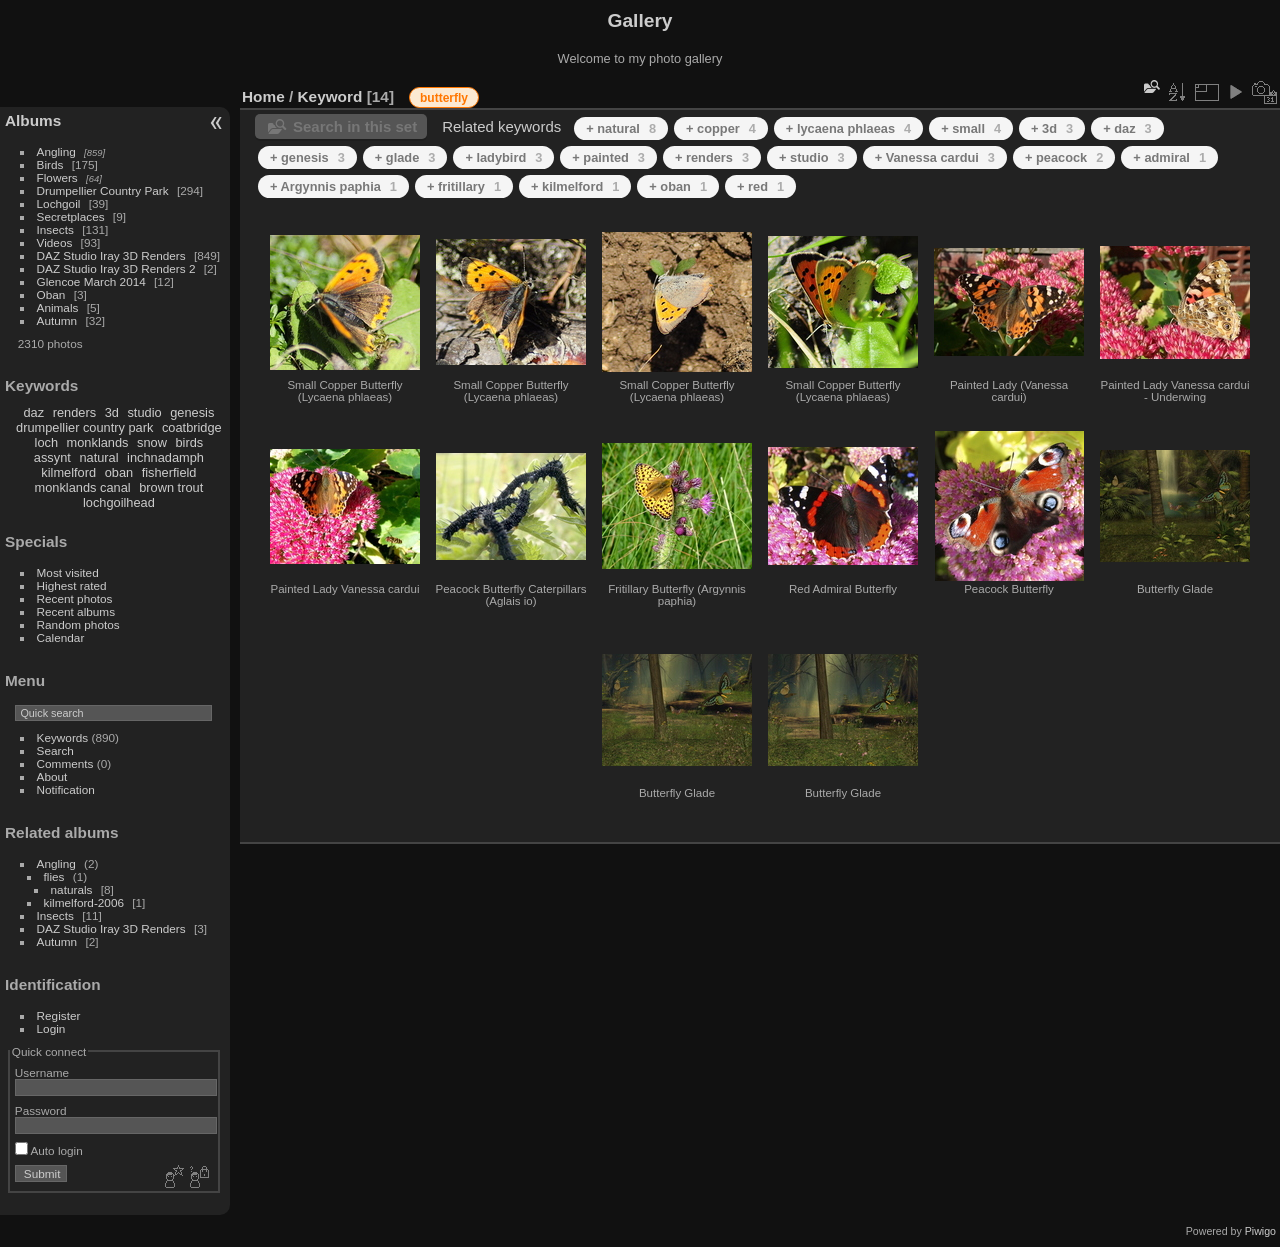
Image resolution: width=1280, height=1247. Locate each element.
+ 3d (1052, 128)
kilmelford (68, 472)
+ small (971, 128)
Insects (55, 229)
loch (46, 442)
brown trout (171, 487)
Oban (51, 294)
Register (59, 1015)
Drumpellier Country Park (103, 190)
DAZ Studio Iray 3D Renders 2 (116, 268)
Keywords (63, 737)
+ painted (608, 157)
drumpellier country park (84, 427)
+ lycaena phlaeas (848, 128)
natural (98, 457)
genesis (192, 412)
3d (112, 412)
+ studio (812, 157)
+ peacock (1064, 157)
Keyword (330, 96)
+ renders (712, 157)
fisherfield (169, 472)
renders (74, 412)
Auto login (49, 1150)
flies (54, 876)
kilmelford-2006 (84, 902)
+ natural (621, 128)
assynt (52, 457)
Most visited (68, 572)
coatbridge (192, 427)
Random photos (78, 624)
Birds (50, 164)
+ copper (721, 128)
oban (119, 472)
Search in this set (355, 126)
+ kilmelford (575, 186)
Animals (58, 307)
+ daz (1127, 128)
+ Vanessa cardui (935, 157)
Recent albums (76, 611)
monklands (98, 442)
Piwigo (1260, 1231)
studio (144, 412)
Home (263, 96)
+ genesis (307, 157)
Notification (66, 789)
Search (55, 750)
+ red (760, 186)
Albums (33, 120)
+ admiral (1169, 157)
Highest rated (72, 585)
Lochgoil (59, 203)
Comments (65, 763)
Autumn (57, 320)
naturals (72, 889)
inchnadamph (165, 457)
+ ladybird (503, 157)
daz (34, 412)
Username (42, 1072)
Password (41, 1110)
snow (152, 442)
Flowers (57, 177)
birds (189, 442)
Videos (55, 242)
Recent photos (75, 598)
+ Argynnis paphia (333, 186)
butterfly (444, 98)
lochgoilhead (119, 502)
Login (51, 1028)
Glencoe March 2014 (91, 281)
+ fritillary (464, 186)
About (52, 776)
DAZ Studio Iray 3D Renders (111, 255)
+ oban (678, 186)
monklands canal (83, 487)
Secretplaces (71, 216)
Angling (56, 151)
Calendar (61, 637)
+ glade (405, 157)
